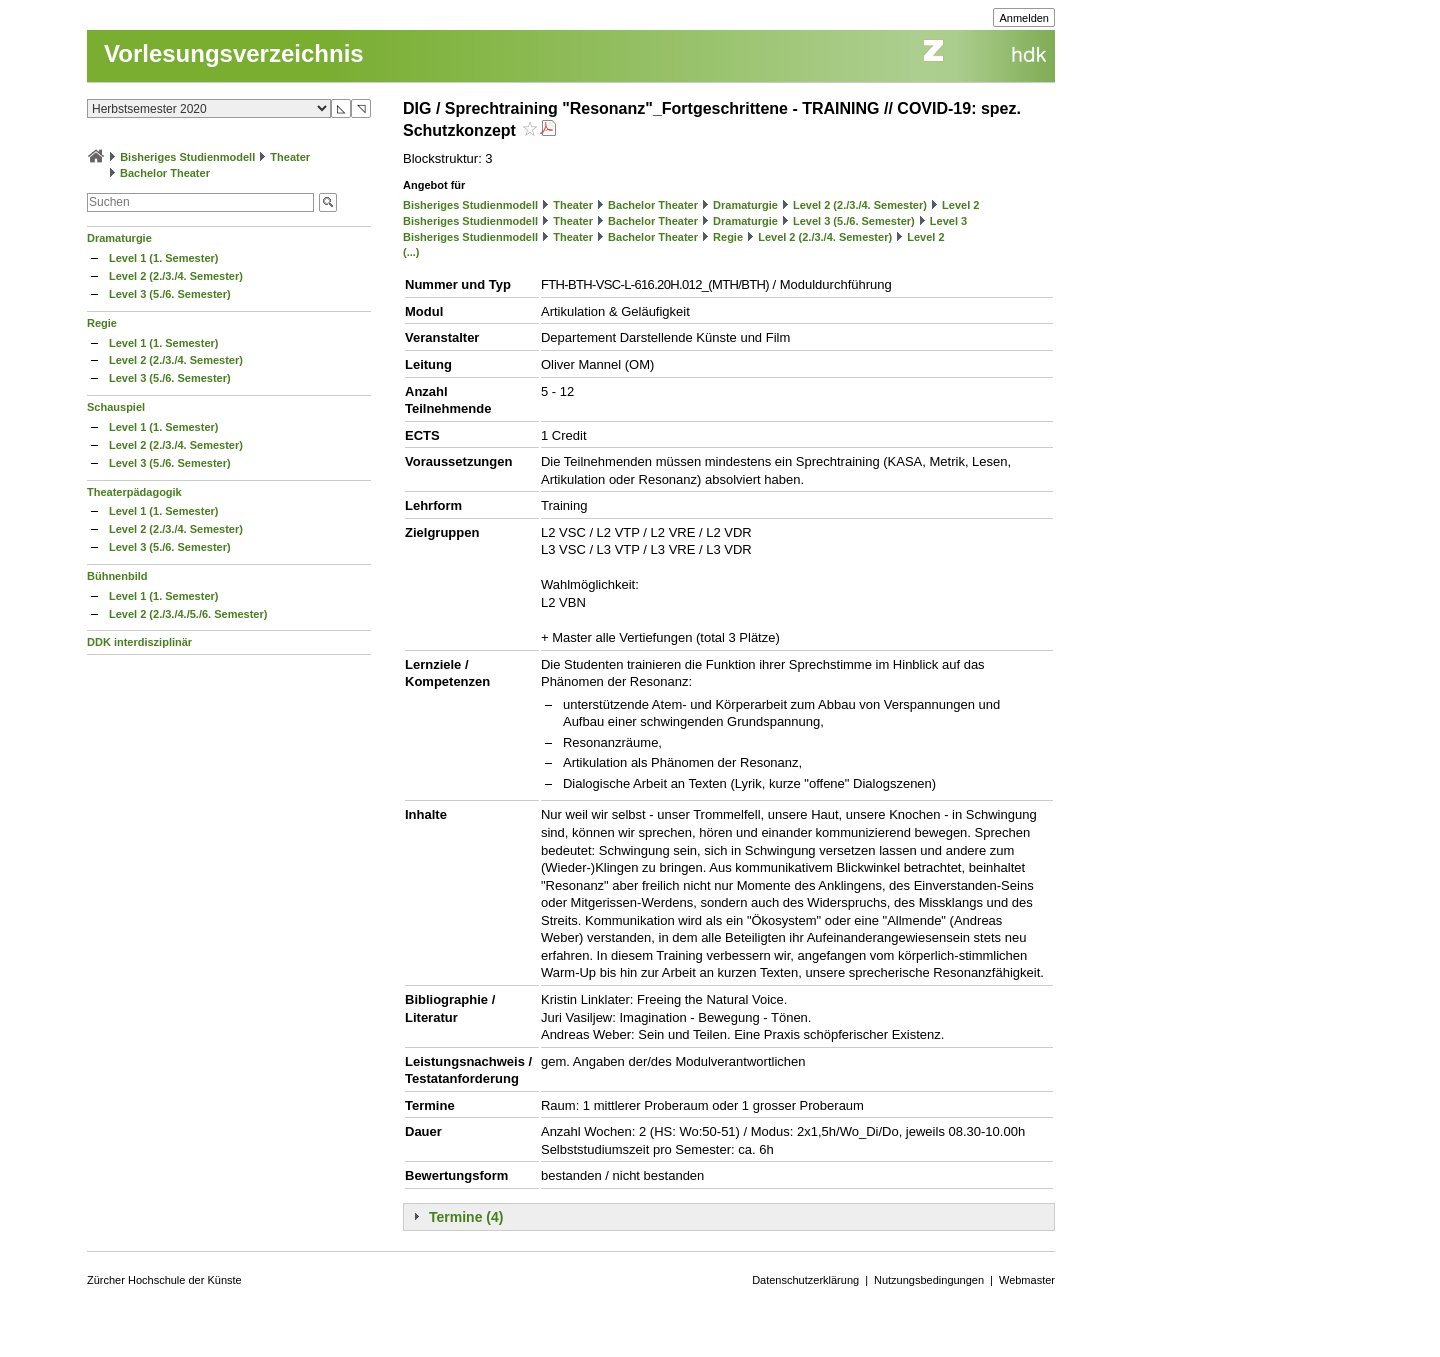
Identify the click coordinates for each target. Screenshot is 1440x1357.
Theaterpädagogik (134, 492)
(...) (411, 252)
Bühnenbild (117, 576)
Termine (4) (466, 1217)
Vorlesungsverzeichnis (234, 53)
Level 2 (960, 205)
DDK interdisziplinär (139, 642)
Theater (290, 157)
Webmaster (1027, 1280)
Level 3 (948, 221)
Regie (102, 323)
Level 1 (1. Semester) (163, 258)
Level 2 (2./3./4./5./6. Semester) (188, 614)
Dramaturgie (119, 238)
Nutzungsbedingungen (929, 1280)
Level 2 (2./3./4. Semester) (176, 276)
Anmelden (1024, 18)
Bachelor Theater (165, 173)
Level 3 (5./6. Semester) (170, 294)
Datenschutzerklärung (805, 1280)
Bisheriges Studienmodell (187, 157)
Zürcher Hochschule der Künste (164, 1280)
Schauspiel (116, 407)
